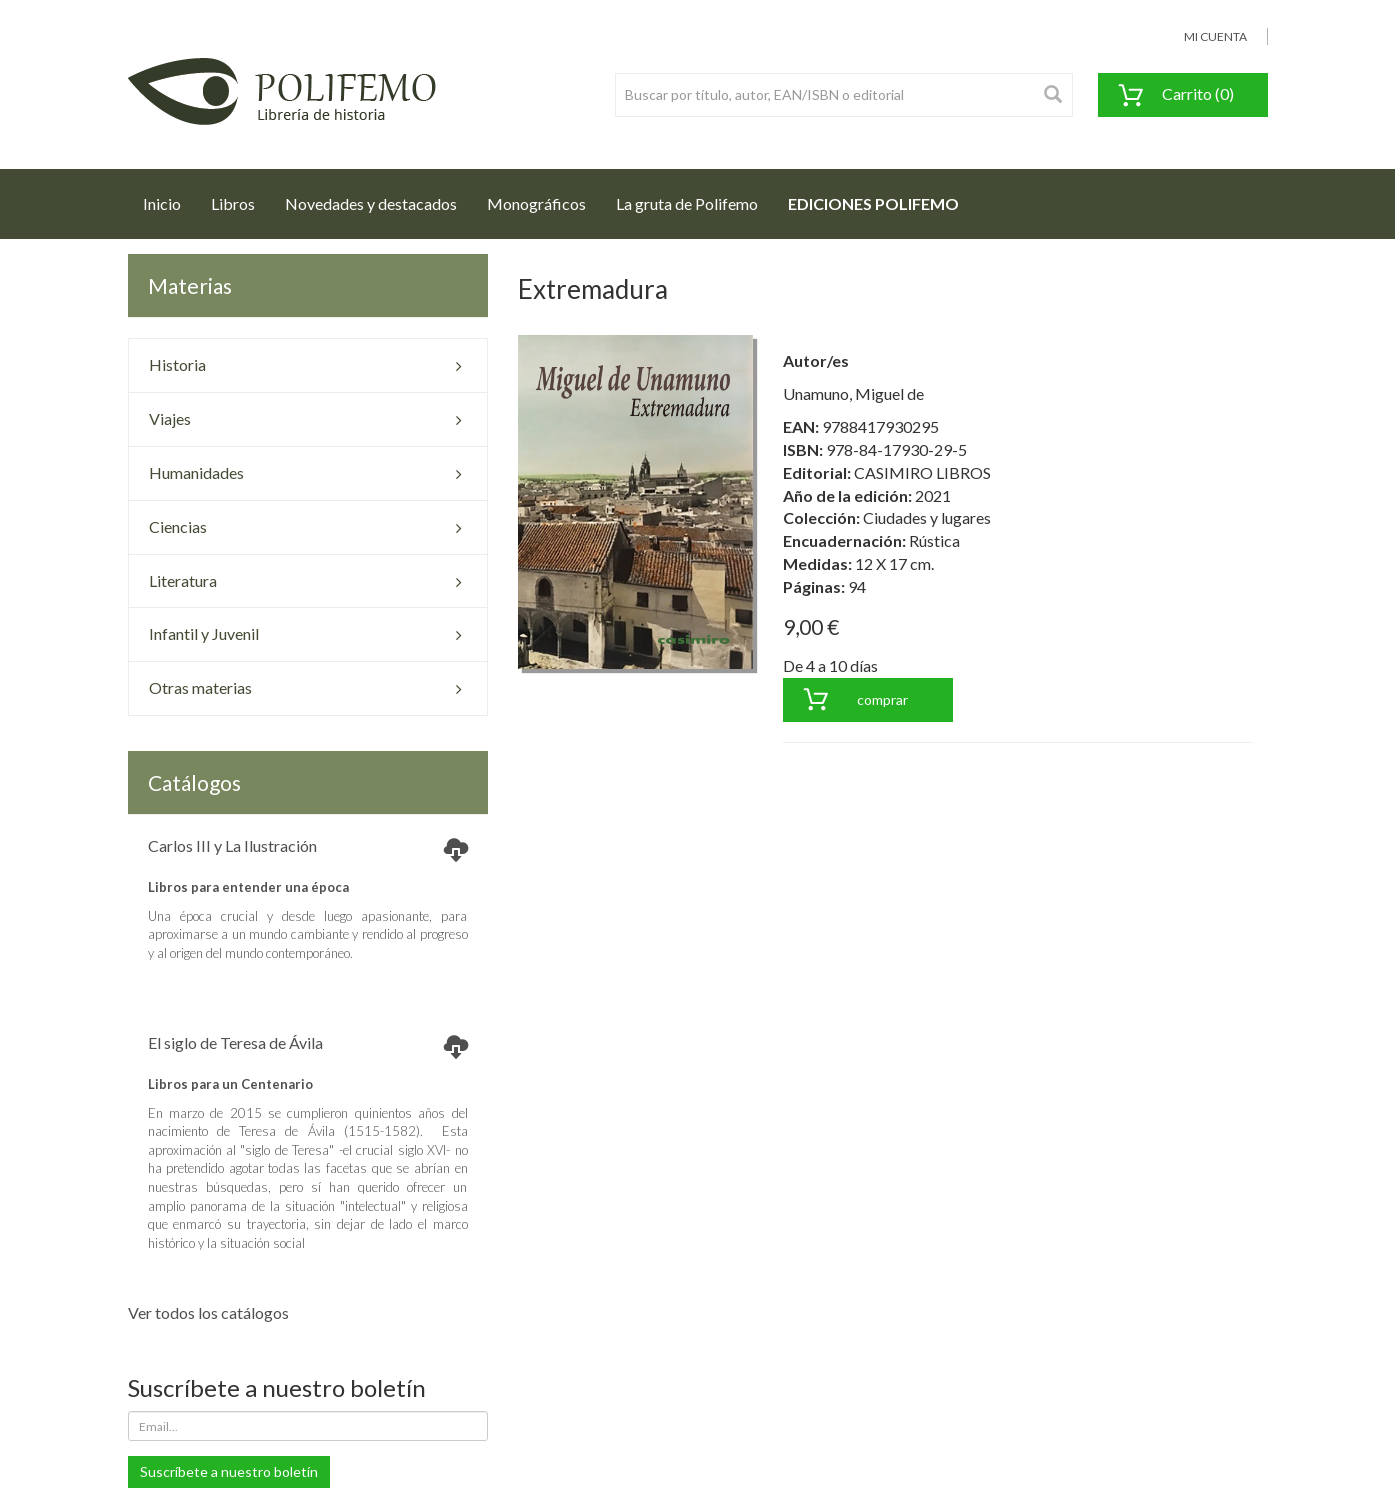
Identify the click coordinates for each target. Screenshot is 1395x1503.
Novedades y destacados (371, 203)
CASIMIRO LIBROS (922, 472)
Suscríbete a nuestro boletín (229, 1471)
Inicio (169, 198)
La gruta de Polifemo (687, 203)
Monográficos (536, 203)
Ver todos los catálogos (208, 1312)
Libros (233, 203)
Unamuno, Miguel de (853, 393)
